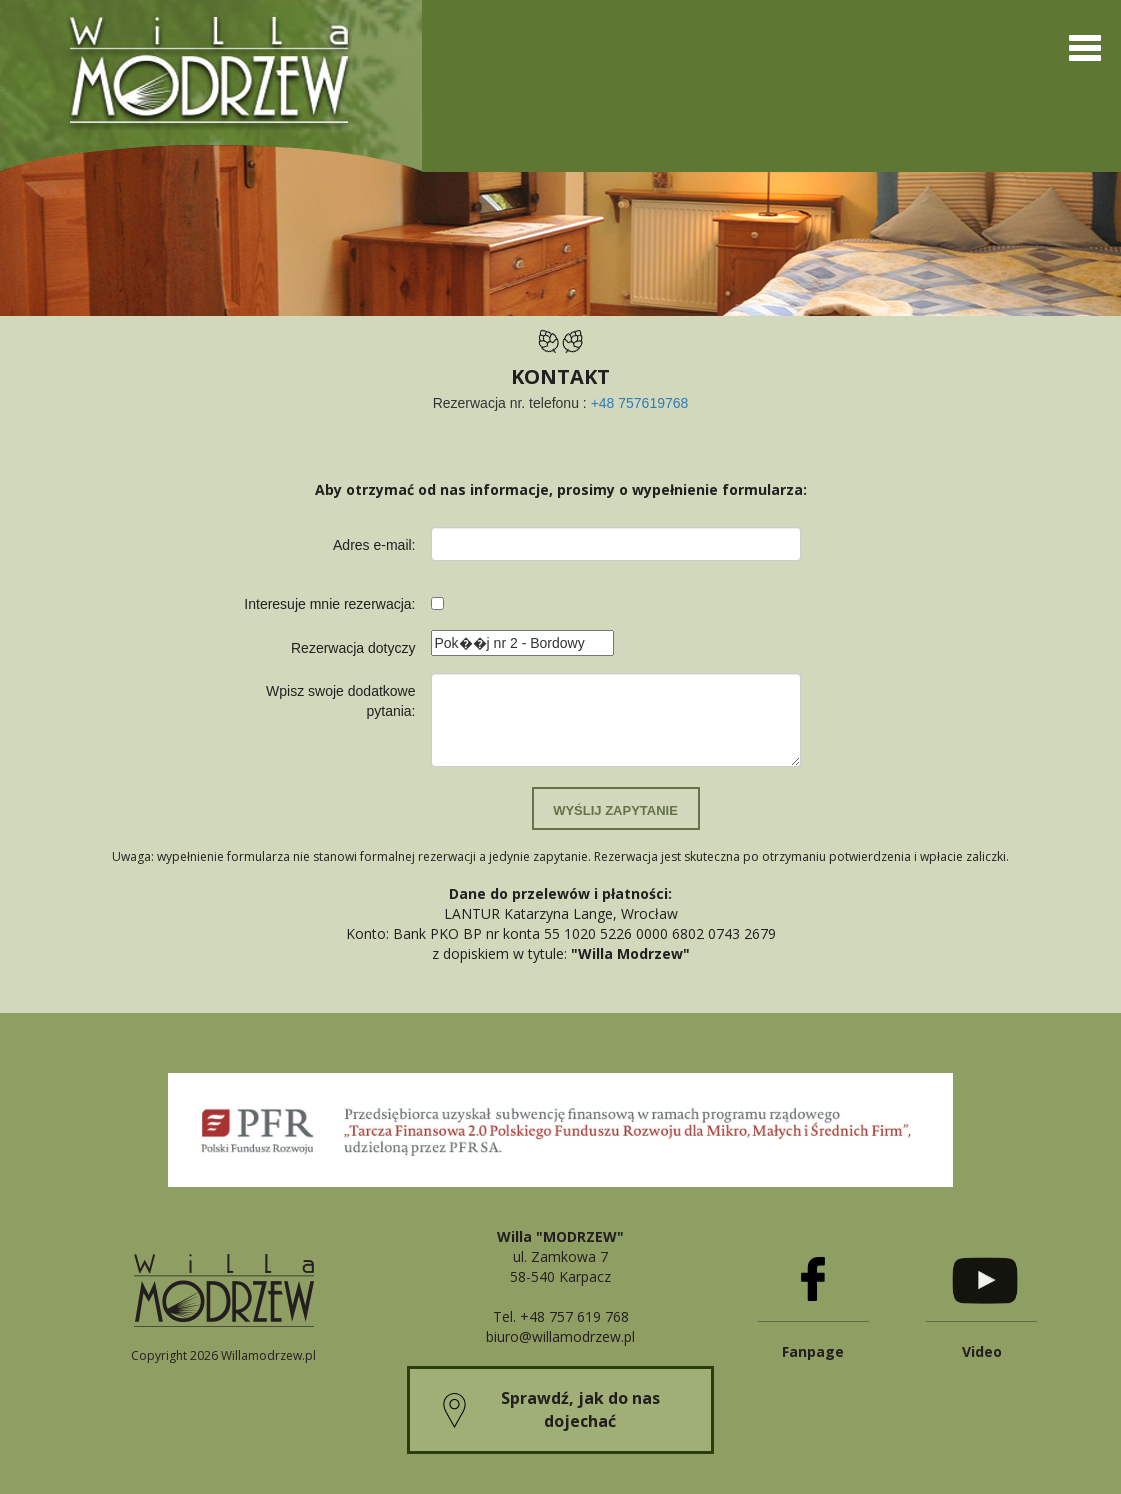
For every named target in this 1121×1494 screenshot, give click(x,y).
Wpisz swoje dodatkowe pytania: (340, 701)
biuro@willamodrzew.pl (560, 1336)
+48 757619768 (640, 403)
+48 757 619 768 (574, 1316)
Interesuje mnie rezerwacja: (329, 604)
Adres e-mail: (374, 545)
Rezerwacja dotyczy (353, 648)
